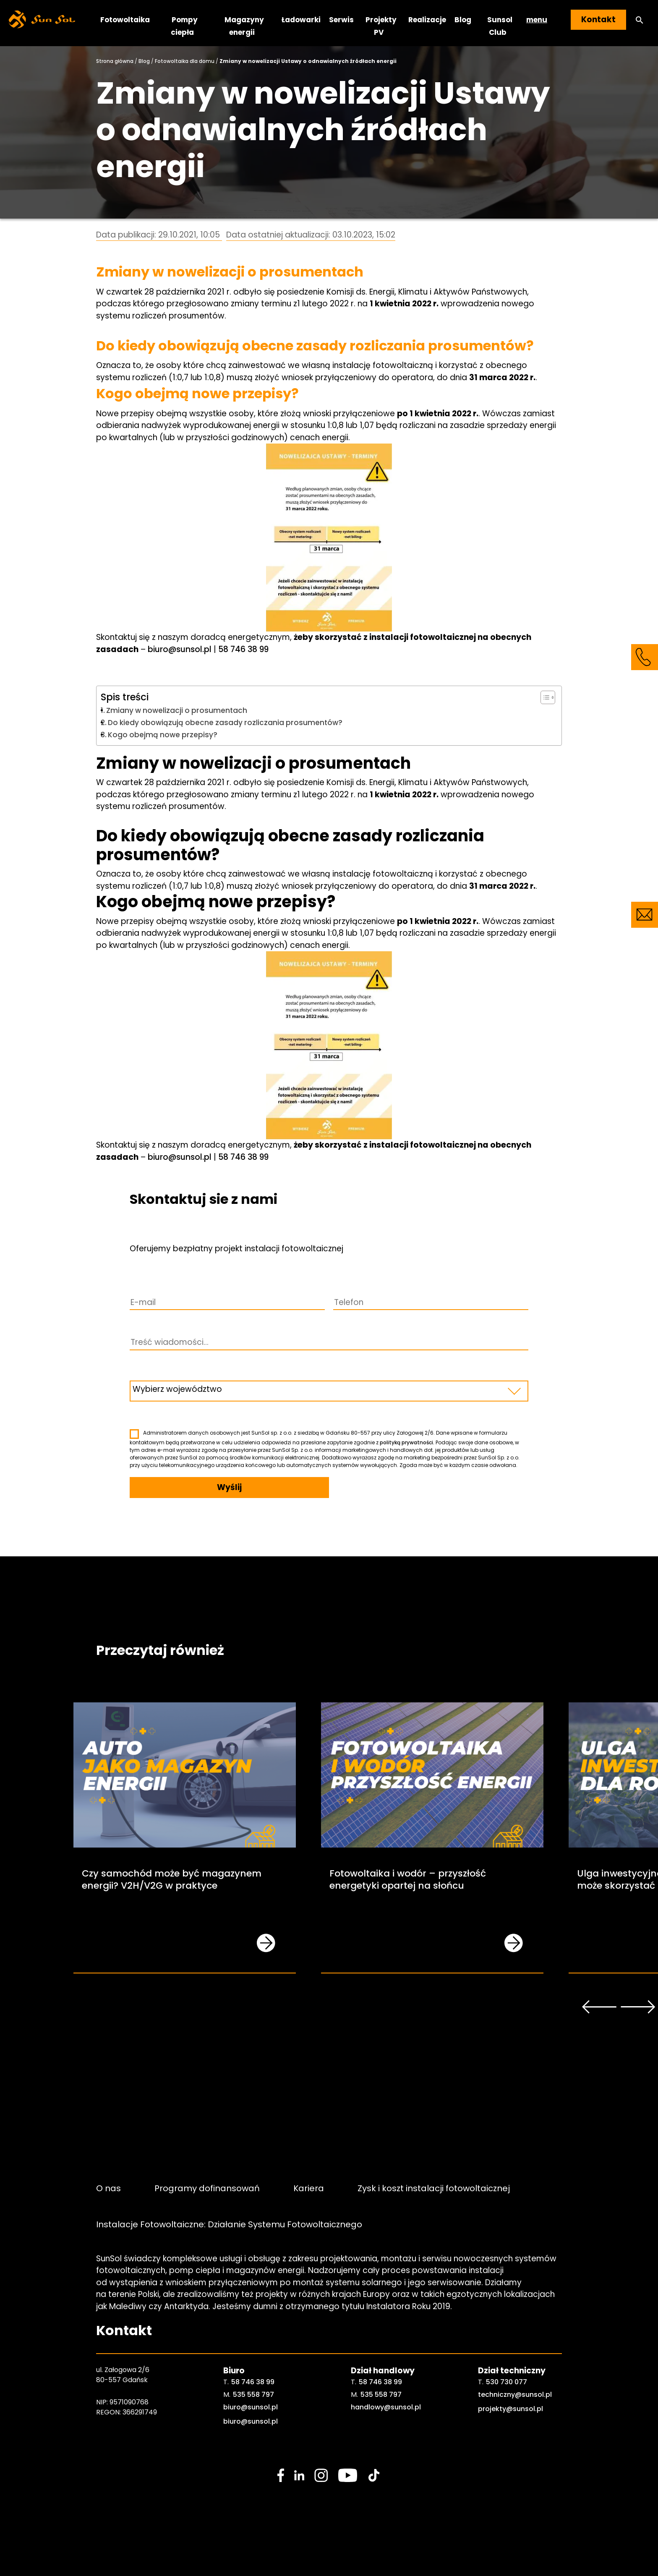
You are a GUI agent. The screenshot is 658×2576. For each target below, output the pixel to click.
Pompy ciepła (184, 26)
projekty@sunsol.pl (510, 2409)
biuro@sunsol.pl (180, 649)
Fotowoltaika (125, 20)
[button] (639, 20)
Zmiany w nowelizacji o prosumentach (176, 710)
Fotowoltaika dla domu (184, 61)
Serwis (341, 20)
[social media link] (280, 2475)
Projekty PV (381, 26)
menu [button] (536, 20)
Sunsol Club (499, 26)
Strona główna (114, 61)
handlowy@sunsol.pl (386, 2407)
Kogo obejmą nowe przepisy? (162, 735)
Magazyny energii (244, 26)
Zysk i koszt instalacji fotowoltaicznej (434, 2188)
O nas (108, 2188)
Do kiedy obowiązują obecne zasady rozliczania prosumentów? (225, 723)
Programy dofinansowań (207, 2188)
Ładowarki (301, 20)
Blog (462, 20)
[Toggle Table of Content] (543, 697)
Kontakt (598, 19)
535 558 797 (253, 2394)
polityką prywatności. (407, 1442)
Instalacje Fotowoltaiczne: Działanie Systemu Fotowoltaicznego (229, 2224)
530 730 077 (506, 2382)
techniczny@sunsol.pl (515, 2394)
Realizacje (427, 20)
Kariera (308, 2188)
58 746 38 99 (243, 649)
